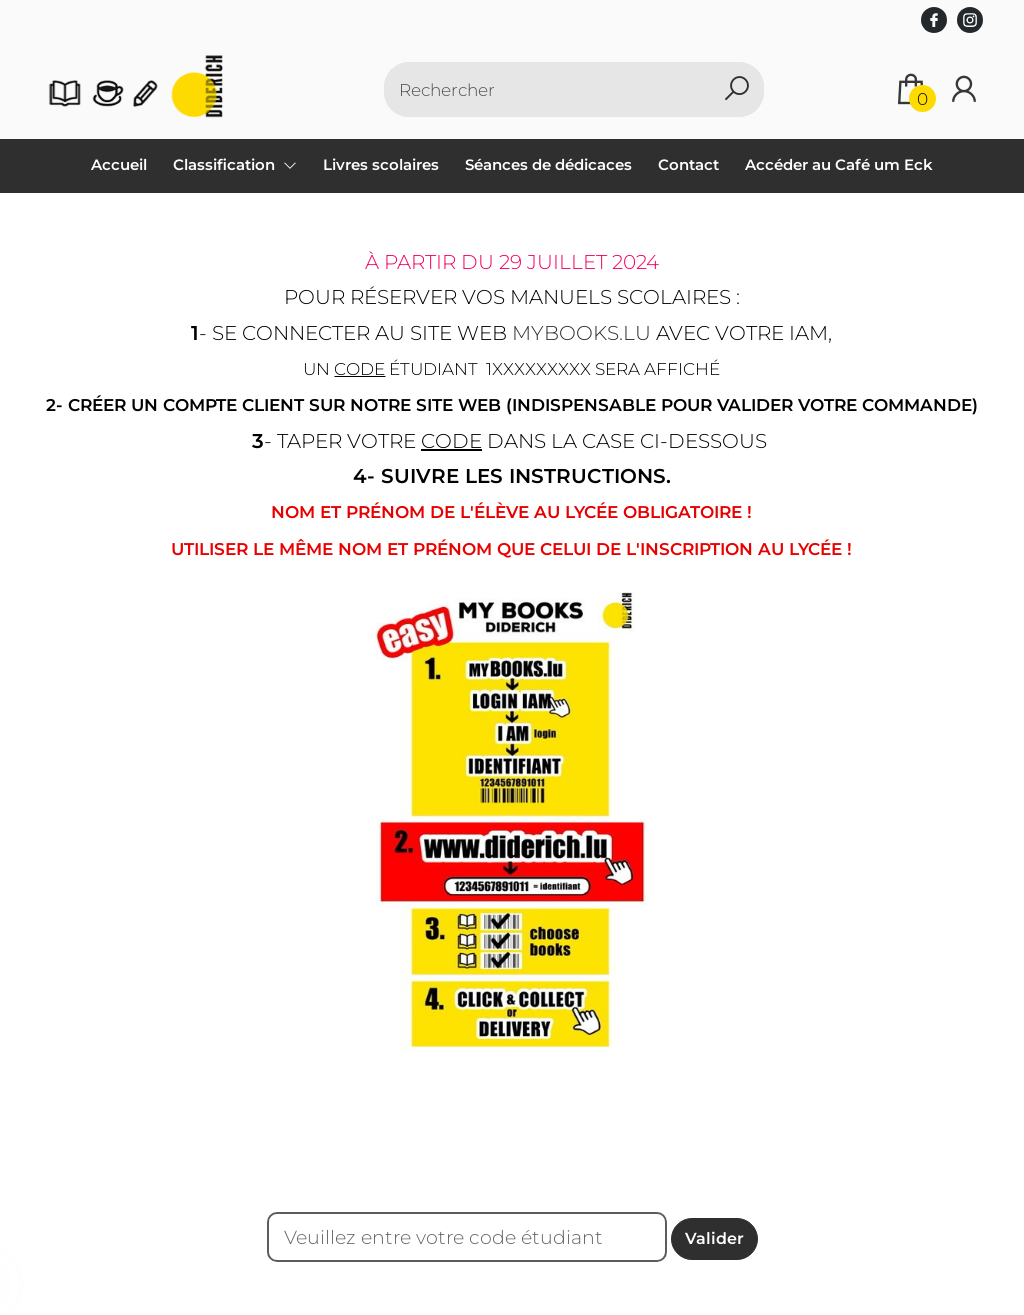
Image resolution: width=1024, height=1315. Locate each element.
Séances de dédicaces (548, 164)
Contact (688, 164)
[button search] (737, 89)
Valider (714, 1238)
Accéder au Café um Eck (839, 164)
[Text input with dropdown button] (561, 89)
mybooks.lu (581, 333)
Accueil (119, 164)
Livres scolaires (381, 164)
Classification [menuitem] (226, 164)
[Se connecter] (964, 89)
